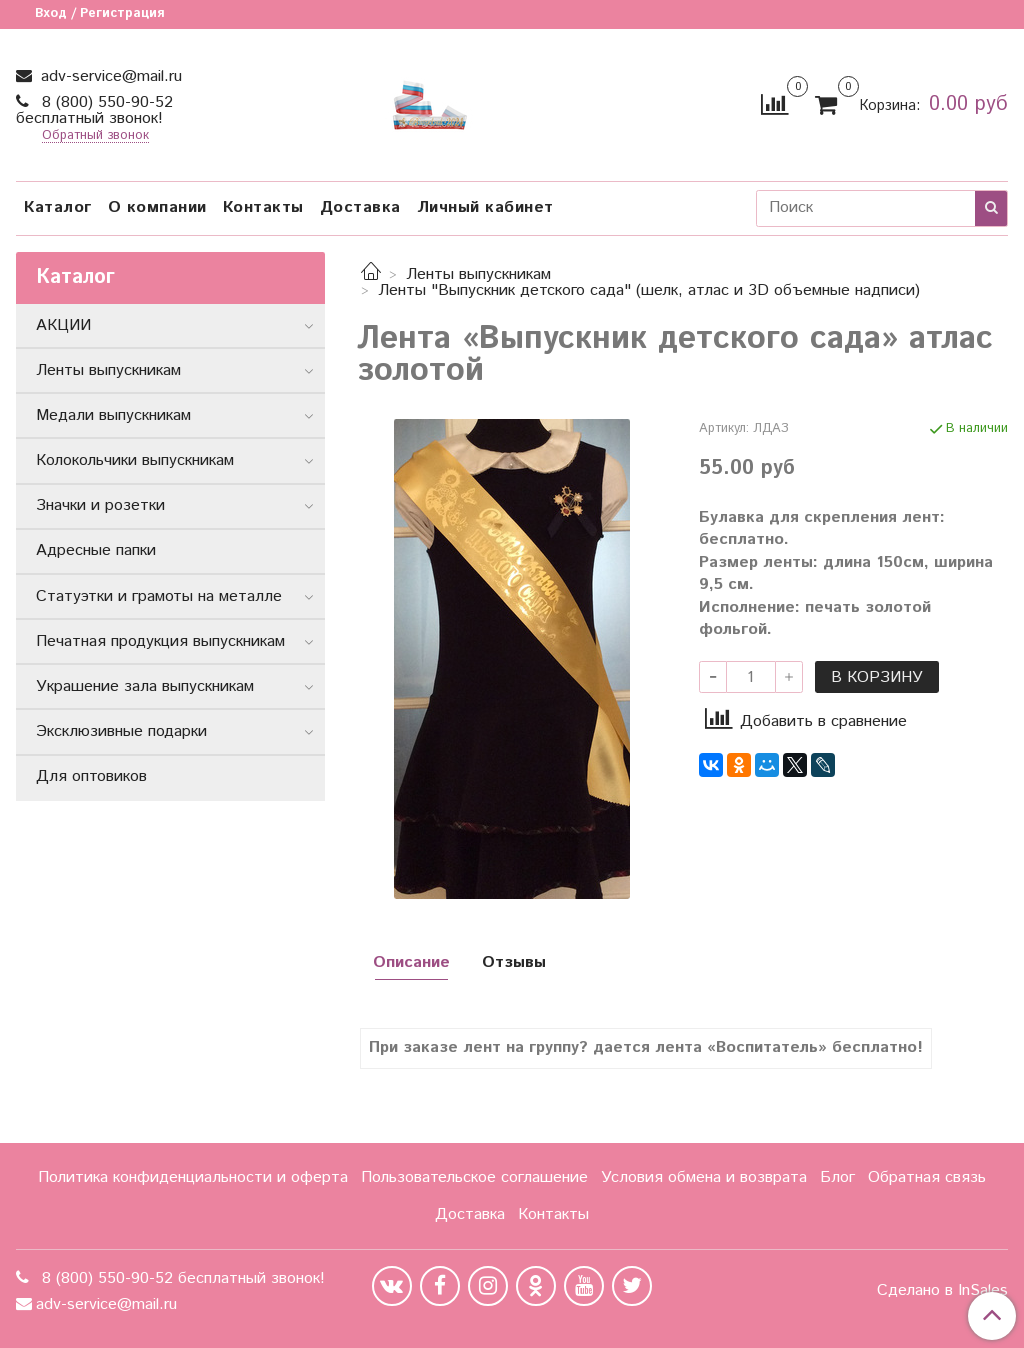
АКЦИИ (63, 325)
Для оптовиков (91, 776)
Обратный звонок (95, 136)
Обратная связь (927, 1177)
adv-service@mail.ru (109, 76)
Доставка (360, 207)
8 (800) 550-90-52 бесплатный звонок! (94, 110)
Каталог (58, 207)
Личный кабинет (485, 207)
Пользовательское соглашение (474, 1177)
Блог (837, 1177)
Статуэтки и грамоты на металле (159, 596)
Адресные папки (96, 550)
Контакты (263, 207)
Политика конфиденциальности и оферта (193, 1177)
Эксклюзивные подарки (121, 731)
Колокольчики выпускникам (135, 460)
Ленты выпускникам (478, 274)
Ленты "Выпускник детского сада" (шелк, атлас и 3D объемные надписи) (649, 290)
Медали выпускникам (113, 415)
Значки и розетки (100, 505)
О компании (157, 207)
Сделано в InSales (942, 1291)
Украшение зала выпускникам (145, 686)
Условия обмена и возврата (704, 1177)
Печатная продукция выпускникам (160, 641)
